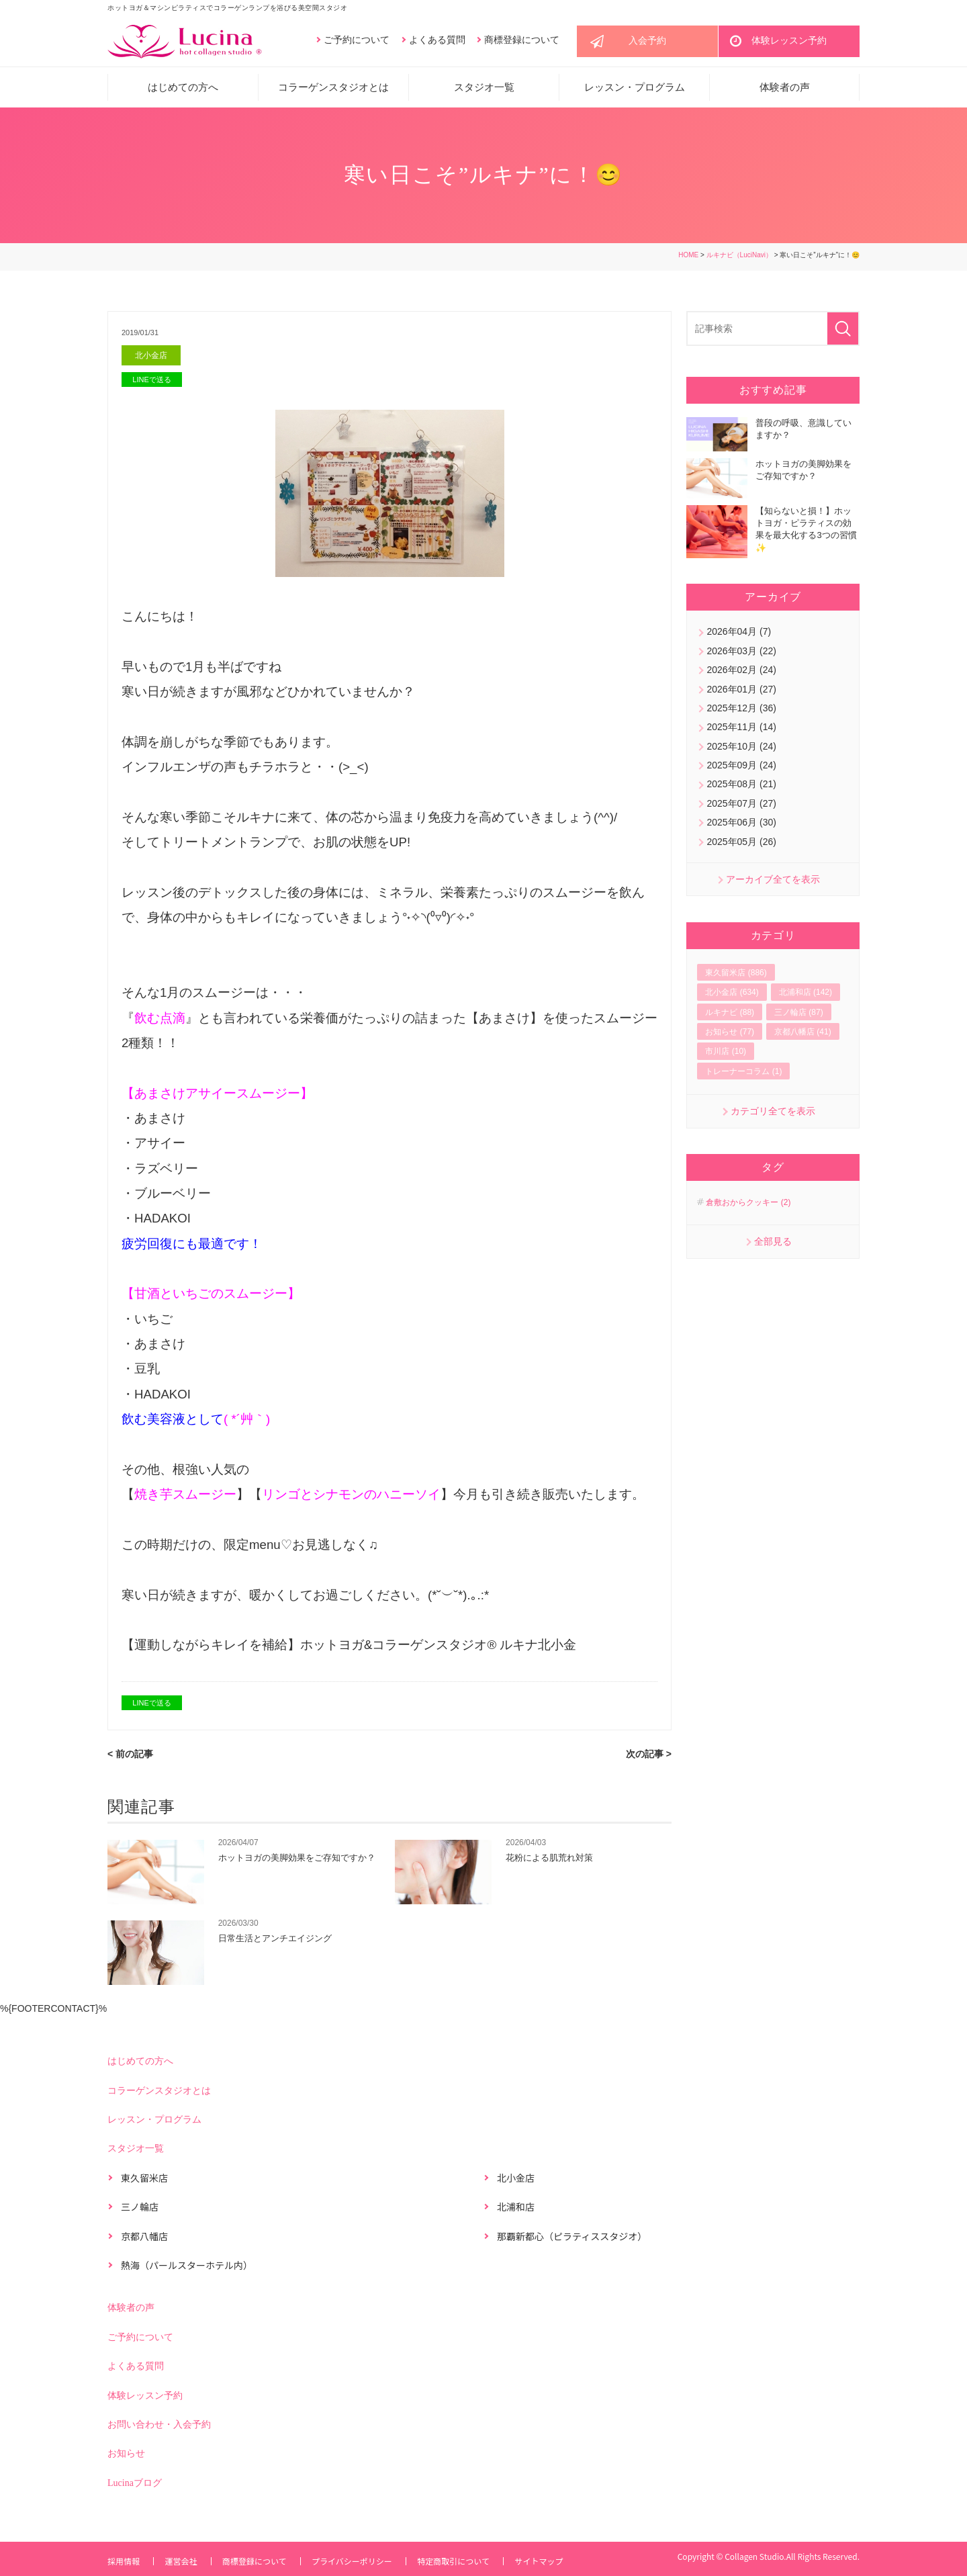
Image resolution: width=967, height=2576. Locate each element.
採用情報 (123, 2561)
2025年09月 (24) (741, 768)
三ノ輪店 (139, 2211)
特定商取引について (462, 2561)
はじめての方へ (183, 90)
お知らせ (126, 2458)
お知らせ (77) (729, 1035)
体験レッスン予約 (789, 43)
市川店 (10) (725, 1054)
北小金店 (152, 359)
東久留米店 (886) (735, 976)
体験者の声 (784, 90)
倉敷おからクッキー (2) (748, 1205)
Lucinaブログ (134, 2487)
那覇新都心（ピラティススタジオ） (572, 2240)
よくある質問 (437, 41)
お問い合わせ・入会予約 (159, 2429)
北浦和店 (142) (805, 995)
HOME (688, 258)
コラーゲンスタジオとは (333, 90)
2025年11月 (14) (741, 730)
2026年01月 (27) (741, 691)
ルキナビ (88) (729, 1015)
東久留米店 (144, 2181)
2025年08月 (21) (741, 787)
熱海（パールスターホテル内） (186, 2269)
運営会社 (183, 2561)
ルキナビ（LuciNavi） (739, 258)
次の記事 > (649, 1757)
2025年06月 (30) (741, 825)
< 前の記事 (130, 1757)
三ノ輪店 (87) (798, 1015)
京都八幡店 (144, 2240)
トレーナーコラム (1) (743, 1074)
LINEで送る (151, 384)
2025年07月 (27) (741, 806)
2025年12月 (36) (741, 711)
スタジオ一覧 (484, 90)
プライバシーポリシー (359, 2561)
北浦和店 (516, 2211)
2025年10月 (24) (741, 749)
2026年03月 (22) (741, 653)
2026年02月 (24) (741, 673)
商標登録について (521, 41)
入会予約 (647, 43)
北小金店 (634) (731, 995)
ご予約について (356, 41)
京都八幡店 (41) (802, 1035)
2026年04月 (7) (738, 634)
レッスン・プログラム (634, 90)
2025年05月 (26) (741, 844)
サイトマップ (550, 2561)
